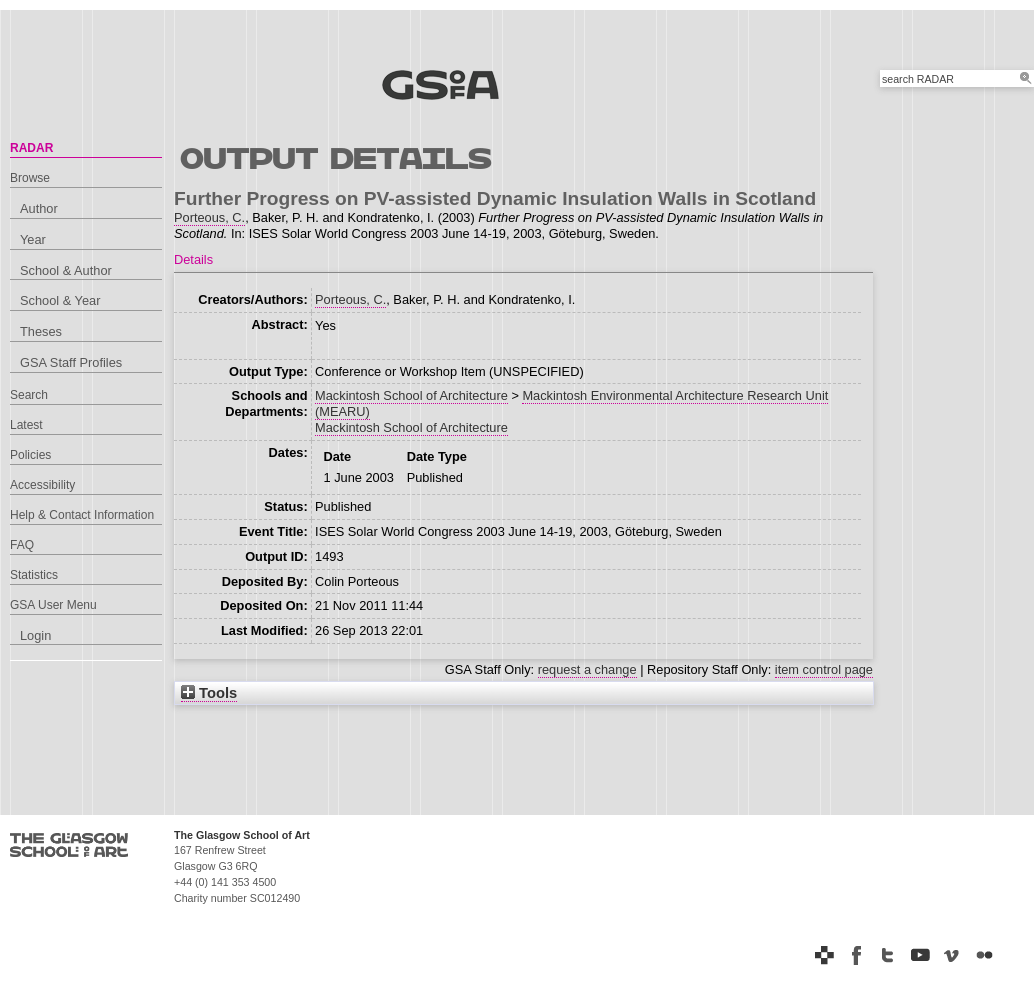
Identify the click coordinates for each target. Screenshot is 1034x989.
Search (29, 395)
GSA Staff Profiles (71, 362)
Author (39, 208)
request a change (587, 669)
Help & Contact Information (82, 515)
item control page (824, 669)
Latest (26, 425)
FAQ (22, 545)
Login (35, 635)
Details (193, 259)
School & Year (60, 300)
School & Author (66, 270)
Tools (209, 693)
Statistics (34, 575)
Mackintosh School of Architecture (411, 395)
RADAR (31, 148)
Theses (41, 331)
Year (33, 239)
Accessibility (42, 485)
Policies (30, 455)
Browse (30, 178)
